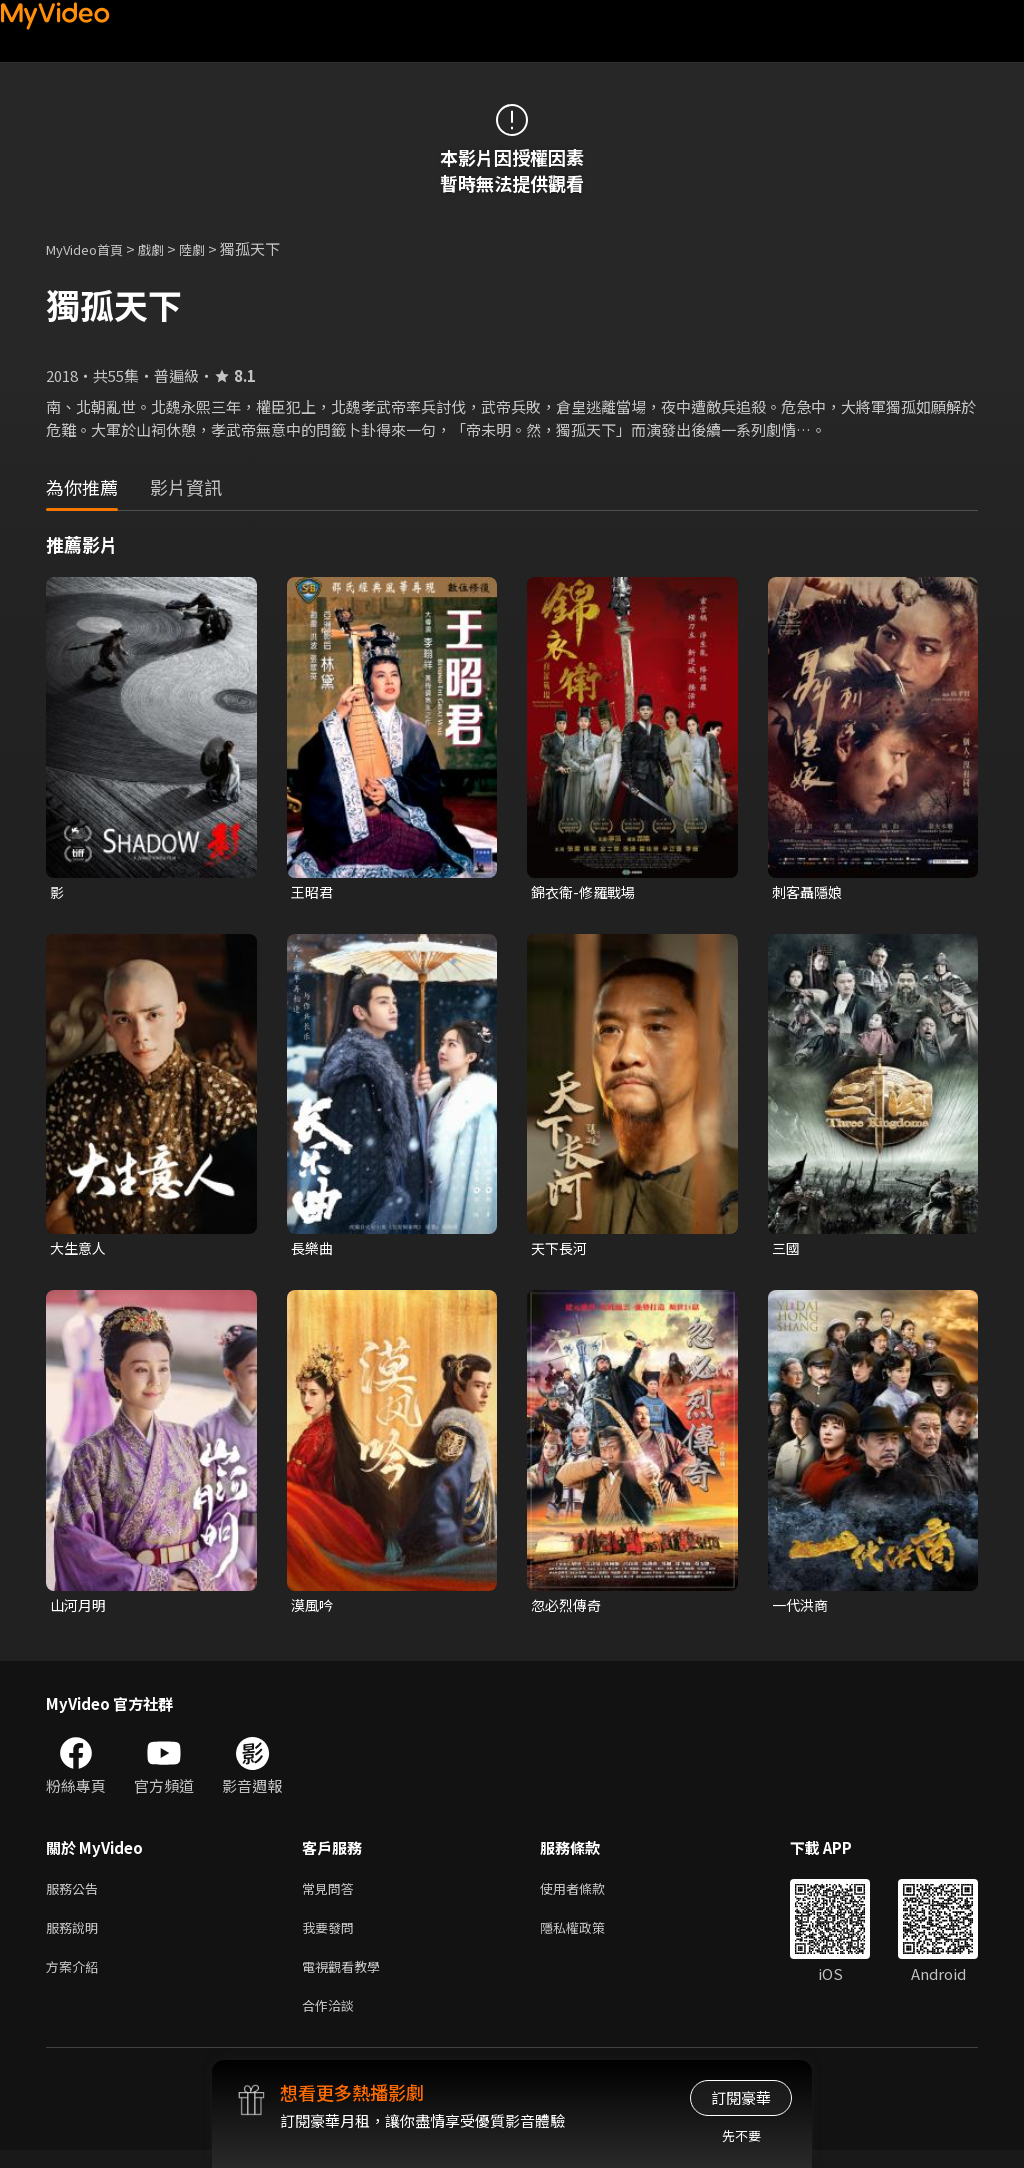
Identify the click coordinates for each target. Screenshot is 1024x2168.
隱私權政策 (589, 1937)
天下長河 (561, 1250)
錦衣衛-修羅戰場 (586, 892)
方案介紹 (76, 1979)
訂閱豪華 (741, 2097)
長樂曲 (313, 1250)
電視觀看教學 (347, 1979)
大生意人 (80, 1250)
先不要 (741, 2135)
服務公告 (76, 1895)
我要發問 (332, 1937)
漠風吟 (313, 1609)
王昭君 (313, 892)
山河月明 (80, 1609)
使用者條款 (589, 1895)
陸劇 (212, 248)
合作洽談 (332, 2021)
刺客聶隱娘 (809, 892)
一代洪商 (802, 1609)
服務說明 (76, 1937)
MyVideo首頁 (91, 248)
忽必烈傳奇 (568, 1609)
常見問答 (332, 1895)
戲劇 (167, 248)
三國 (787, 1250)
